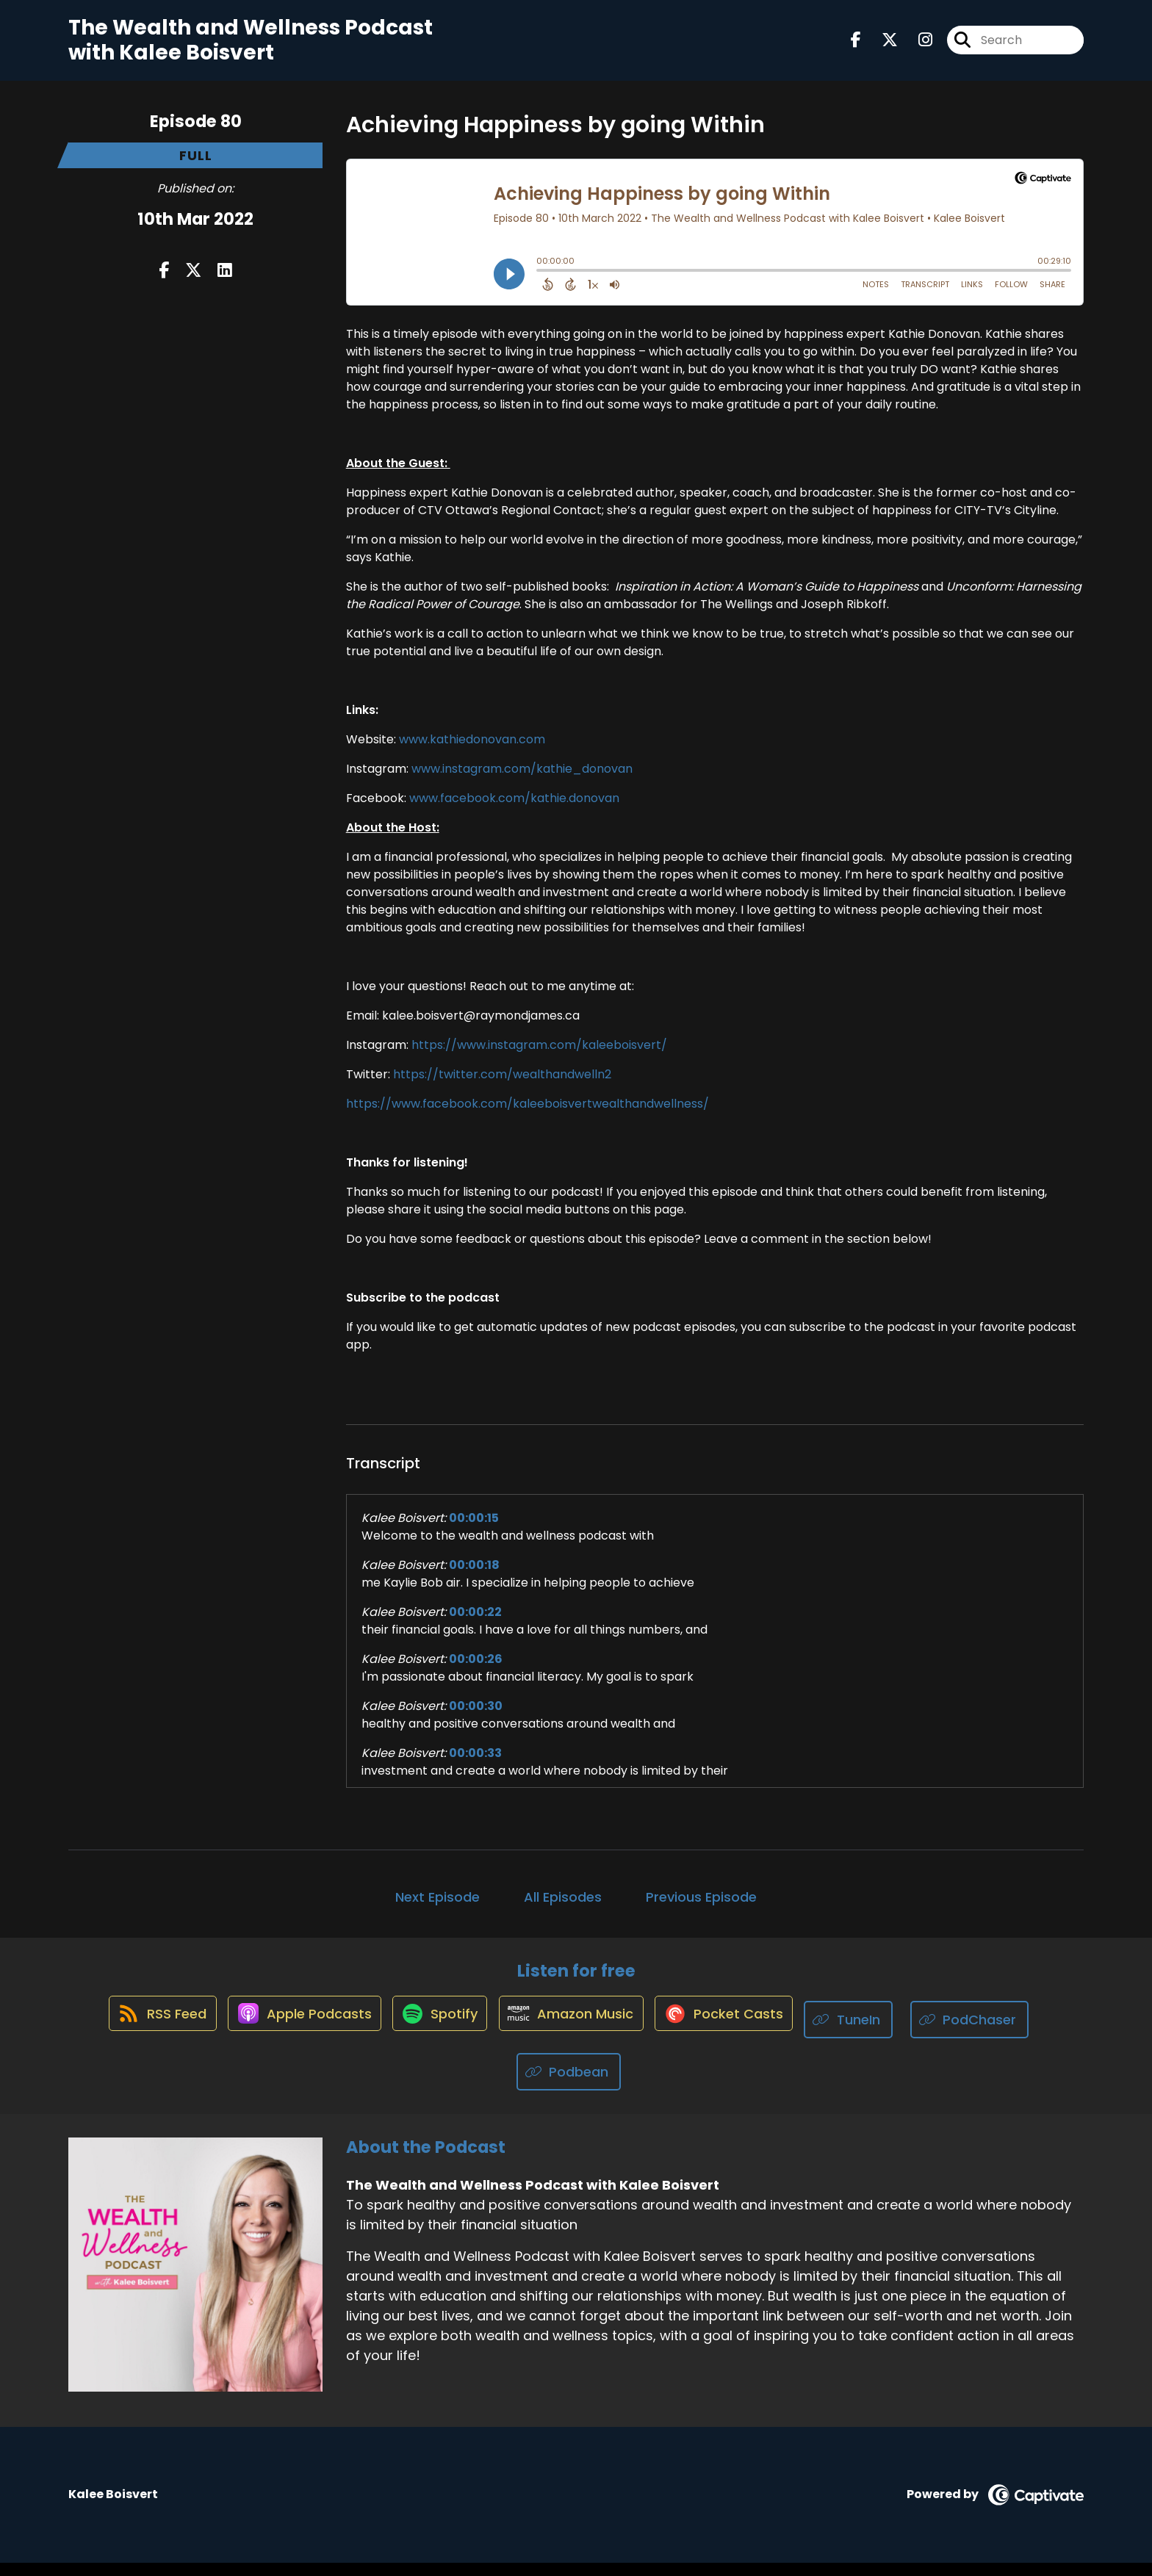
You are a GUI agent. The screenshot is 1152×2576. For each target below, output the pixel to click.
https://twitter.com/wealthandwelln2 (502, 1086)
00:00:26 (476, 1671)
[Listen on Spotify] (437, 2033)
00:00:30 (476, 1718)
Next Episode (437, 1909)
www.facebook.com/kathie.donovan (514, 810)
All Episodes (563, 1909)
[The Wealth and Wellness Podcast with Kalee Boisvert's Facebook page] (856, 46)
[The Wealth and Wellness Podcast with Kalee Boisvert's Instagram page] (916, 46)
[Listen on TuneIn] (870, 2033)
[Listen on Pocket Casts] (738, 2033)
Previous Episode (701, 1909)
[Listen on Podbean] (569, 2085)
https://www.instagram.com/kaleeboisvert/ (539, 1057)
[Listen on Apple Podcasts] (293, 2033)
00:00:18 (474, 1577)
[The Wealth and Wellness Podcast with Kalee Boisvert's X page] (881, 46)
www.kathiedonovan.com (472, 751)
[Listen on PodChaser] (991, 2033)
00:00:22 (475, 1624)
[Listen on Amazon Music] (576, 2033)
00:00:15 (474, 1530)
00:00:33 (475, 1765)
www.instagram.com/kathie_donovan (522, 781)
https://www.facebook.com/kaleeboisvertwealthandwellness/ (527, 1116)
